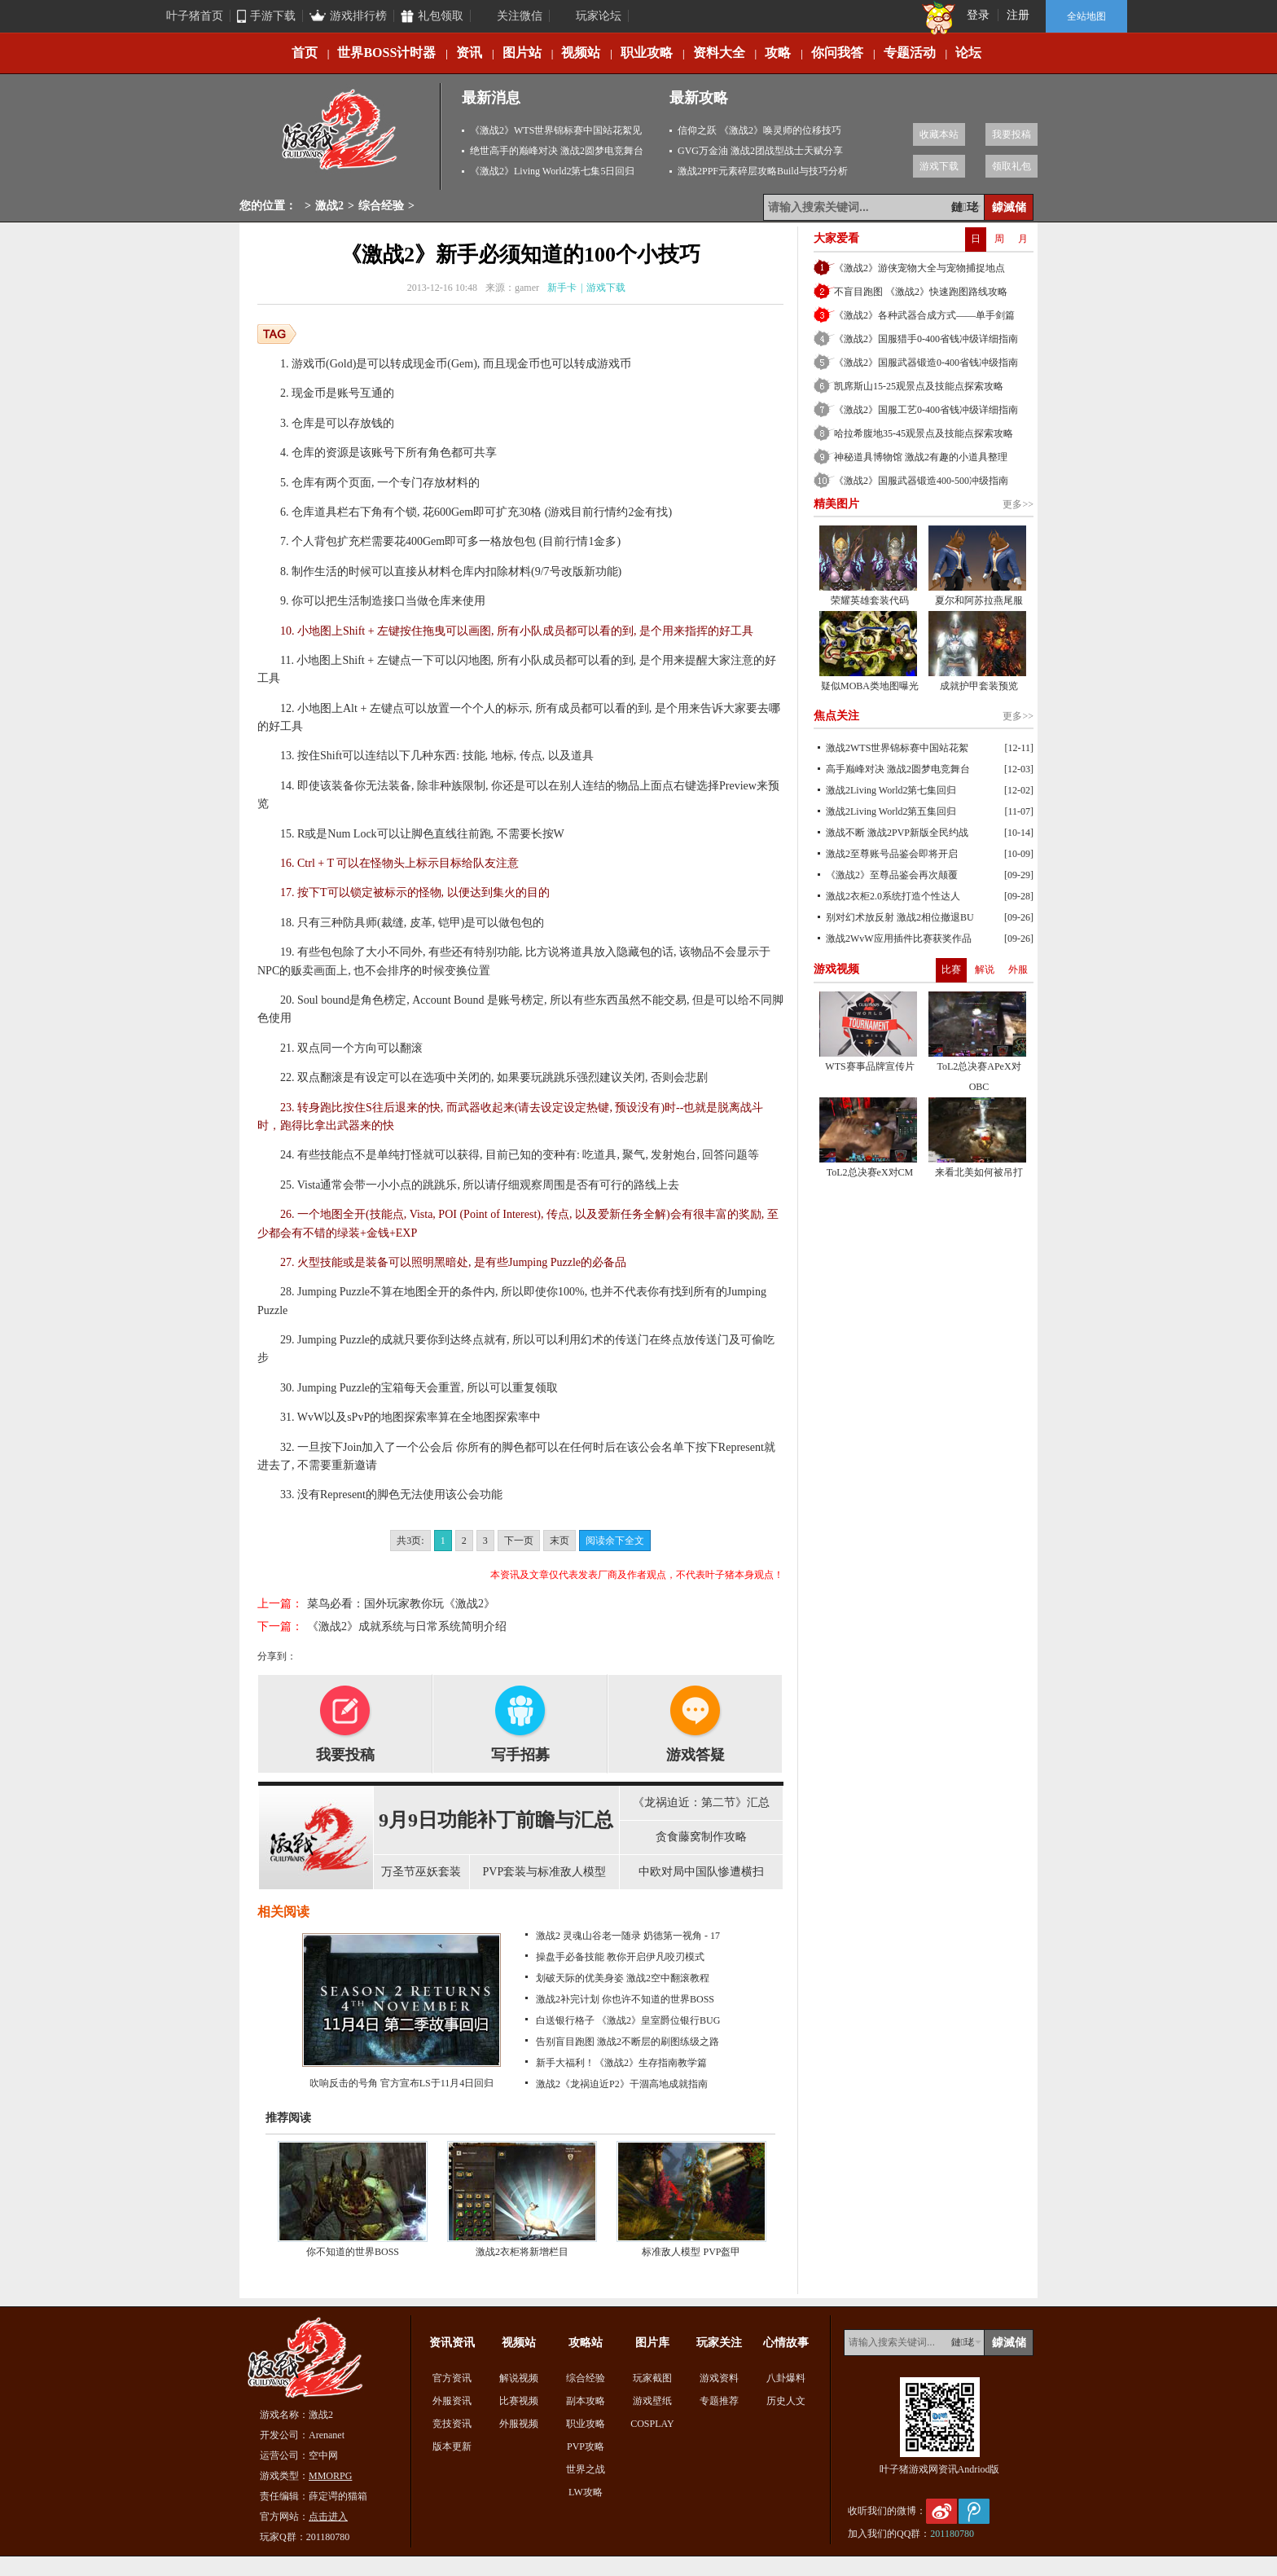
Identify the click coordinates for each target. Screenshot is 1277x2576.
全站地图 (1086, 16)
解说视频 (518, 2378)
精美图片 (836, 504)
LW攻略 (585, 2492)
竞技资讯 (452, 2423)
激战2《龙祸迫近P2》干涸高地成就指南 (622, 2084)
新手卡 (562, 287)
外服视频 (518, 2423)
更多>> (1018, 504)
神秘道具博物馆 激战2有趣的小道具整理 (920, 457)
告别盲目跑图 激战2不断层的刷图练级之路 (627, 2041)
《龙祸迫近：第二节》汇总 (701, 1802)
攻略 (778, 52)
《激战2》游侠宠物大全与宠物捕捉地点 (919, 268)
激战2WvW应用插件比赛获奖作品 (899, 938)
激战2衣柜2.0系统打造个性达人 (893, 896)
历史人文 (785, 2401)
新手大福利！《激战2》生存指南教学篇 (621, 2062)
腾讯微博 (974, 2511)
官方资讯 (452, 2378)
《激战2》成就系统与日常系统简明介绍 (407, 1626)
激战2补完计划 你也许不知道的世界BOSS (625, 1999)
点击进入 (328, 2516)
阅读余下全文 (615, 1540)
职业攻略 (647, 52)
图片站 (522, 52)
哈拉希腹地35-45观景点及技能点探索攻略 (923, 433)
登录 (978, 15)
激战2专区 (340, 136)
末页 (559, 1540)
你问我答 (837, 52)
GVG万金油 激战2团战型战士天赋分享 (760, 150)
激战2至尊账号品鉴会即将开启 (892, 853)
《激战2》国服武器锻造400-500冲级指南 (921, 480)
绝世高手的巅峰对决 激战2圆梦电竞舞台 (556, 150)
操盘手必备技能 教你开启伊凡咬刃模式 (620, 1957)
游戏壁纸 (652, 2401)
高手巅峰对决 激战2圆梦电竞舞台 (898, 769)
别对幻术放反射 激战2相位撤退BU (900, 917)
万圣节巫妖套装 (421, 1872)
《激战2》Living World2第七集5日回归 (552, 171)
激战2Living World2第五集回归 (891, 811)
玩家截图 (652, 2378)
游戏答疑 (695, 1755)
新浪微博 (941, 2511)
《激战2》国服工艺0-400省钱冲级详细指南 (926, 409)
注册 (1018, 15)
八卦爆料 (785, 2378)
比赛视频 (518, 2401)
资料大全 (719, 52)
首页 (305, 52)
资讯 (469, 52)
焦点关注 (836, 716)
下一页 (518, 1540)
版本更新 (452, 2446)
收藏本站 (939, 134)
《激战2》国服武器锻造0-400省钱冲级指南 (926, 362)
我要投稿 (1011, 134)
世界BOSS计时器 (386, 52)
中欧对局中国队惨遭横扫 (701, 1872)
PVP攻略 (585, 2446)
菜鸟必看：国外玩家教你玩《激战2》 (401, 1604)
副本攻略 (585, 2401)
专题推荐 (719, 2401)
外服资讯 (452, 2401)
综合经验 (381, 206)
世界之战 (585, 2469)
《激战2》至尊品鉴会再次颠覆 (892, 875)
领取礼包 (1011, 166)
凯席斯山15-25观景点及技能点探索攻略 (918, 386)
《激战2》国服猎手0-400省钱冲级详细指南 (926, 339)
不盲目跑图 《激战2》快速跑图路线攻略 (920, 291)
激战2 (329, 206)
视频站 (580, 52)
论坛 (968, 52)
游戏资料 (719, 2378)
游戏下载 (939, 166)
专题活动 (910, 52)
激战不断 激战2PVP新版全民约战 (897, 832)
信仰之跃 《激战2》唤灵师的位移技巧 (759, 130)
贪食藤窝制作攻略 (701, 1837)
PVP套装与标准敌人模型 (545, 1872)
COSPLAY (652, 2423)
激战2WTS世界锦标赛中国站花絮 (897, 748)
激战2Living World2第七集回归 (891, 790)
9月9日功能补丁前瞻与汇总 (496, 1820)
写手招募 (520, 1755)
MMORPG (330, 2475)
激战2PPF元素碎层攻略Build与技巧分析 (763, 171)
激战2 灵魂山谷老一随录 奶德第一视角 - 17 (628, 1935)
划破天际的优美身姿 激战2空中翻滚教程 (622, 1978)
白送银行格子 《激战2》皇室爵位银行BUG (628, 2020)
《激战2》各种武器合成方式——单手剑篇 (924, 315)
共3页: (410, 1540)
